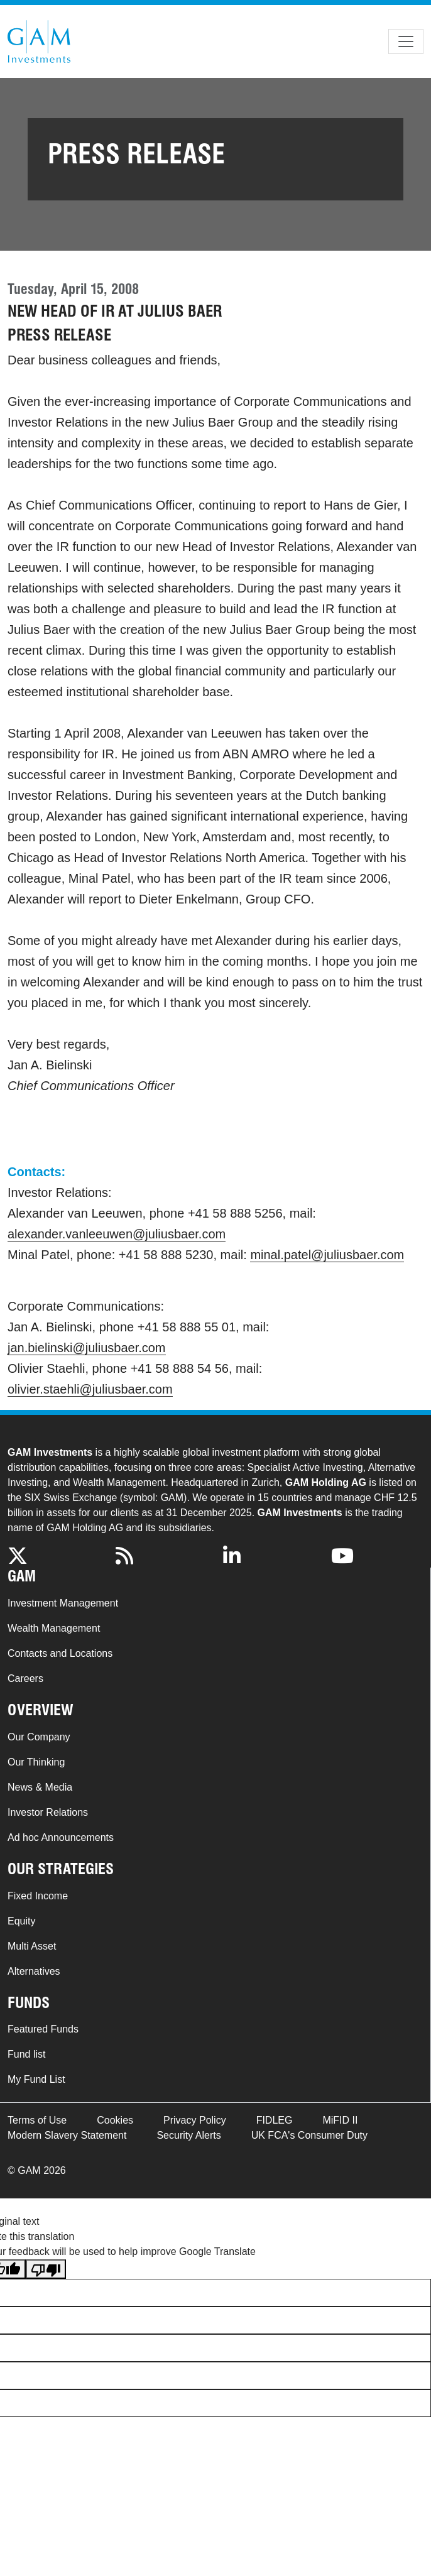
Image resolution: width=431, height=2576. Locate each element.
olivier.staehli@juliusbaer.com (90, 1389)
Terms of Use (37, 2120)
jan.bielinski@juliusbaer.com (87, 1348)
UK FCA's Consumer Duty (309, 2135)
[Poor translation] (46, 2269)
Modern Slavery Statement (67, 2135)
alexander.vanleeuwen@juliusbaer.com (117, 1234)
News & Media (40, 1787)
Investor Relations (48, 1812)
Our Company (39, 1737)
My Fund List (36, 2079)
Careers (25, 1678)
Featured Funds (43, 2029)
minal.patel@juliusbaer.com (327, 1255)
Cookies (115, 2120)
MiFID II (339, 2120)
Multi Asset (32, 1946)
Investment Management (63, 1603)
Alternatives (34, 1971)
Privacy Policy (194, 2120)
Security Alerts (188, 2135)
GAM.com (39, 41)
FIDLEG (274, 2120)
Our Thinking (36, 1762)
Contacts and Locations (60, 1653)
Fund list (26, 2054)
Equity (21, 1921)
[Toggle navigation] (405, 41)
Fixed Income (38, 1896)
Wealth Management (54, 1628)
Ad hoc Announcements (61, 1837)
